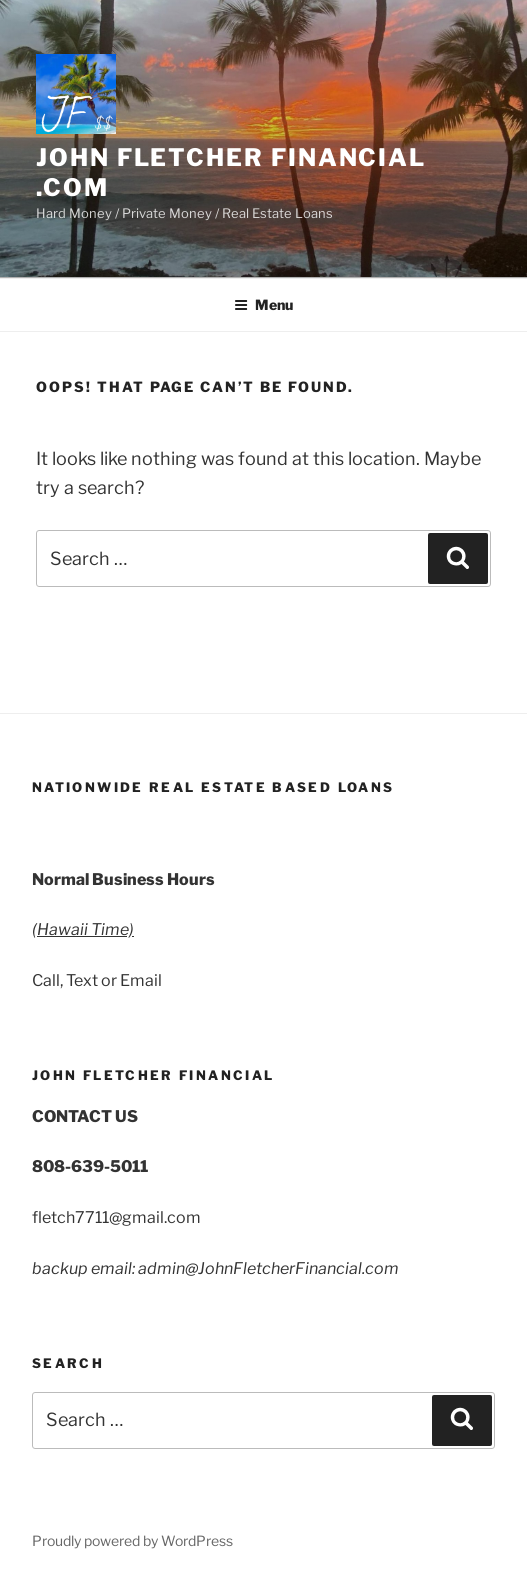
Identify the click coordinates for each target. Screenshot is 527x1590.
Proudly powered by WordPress (132, 1540)
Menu (263, 304)
